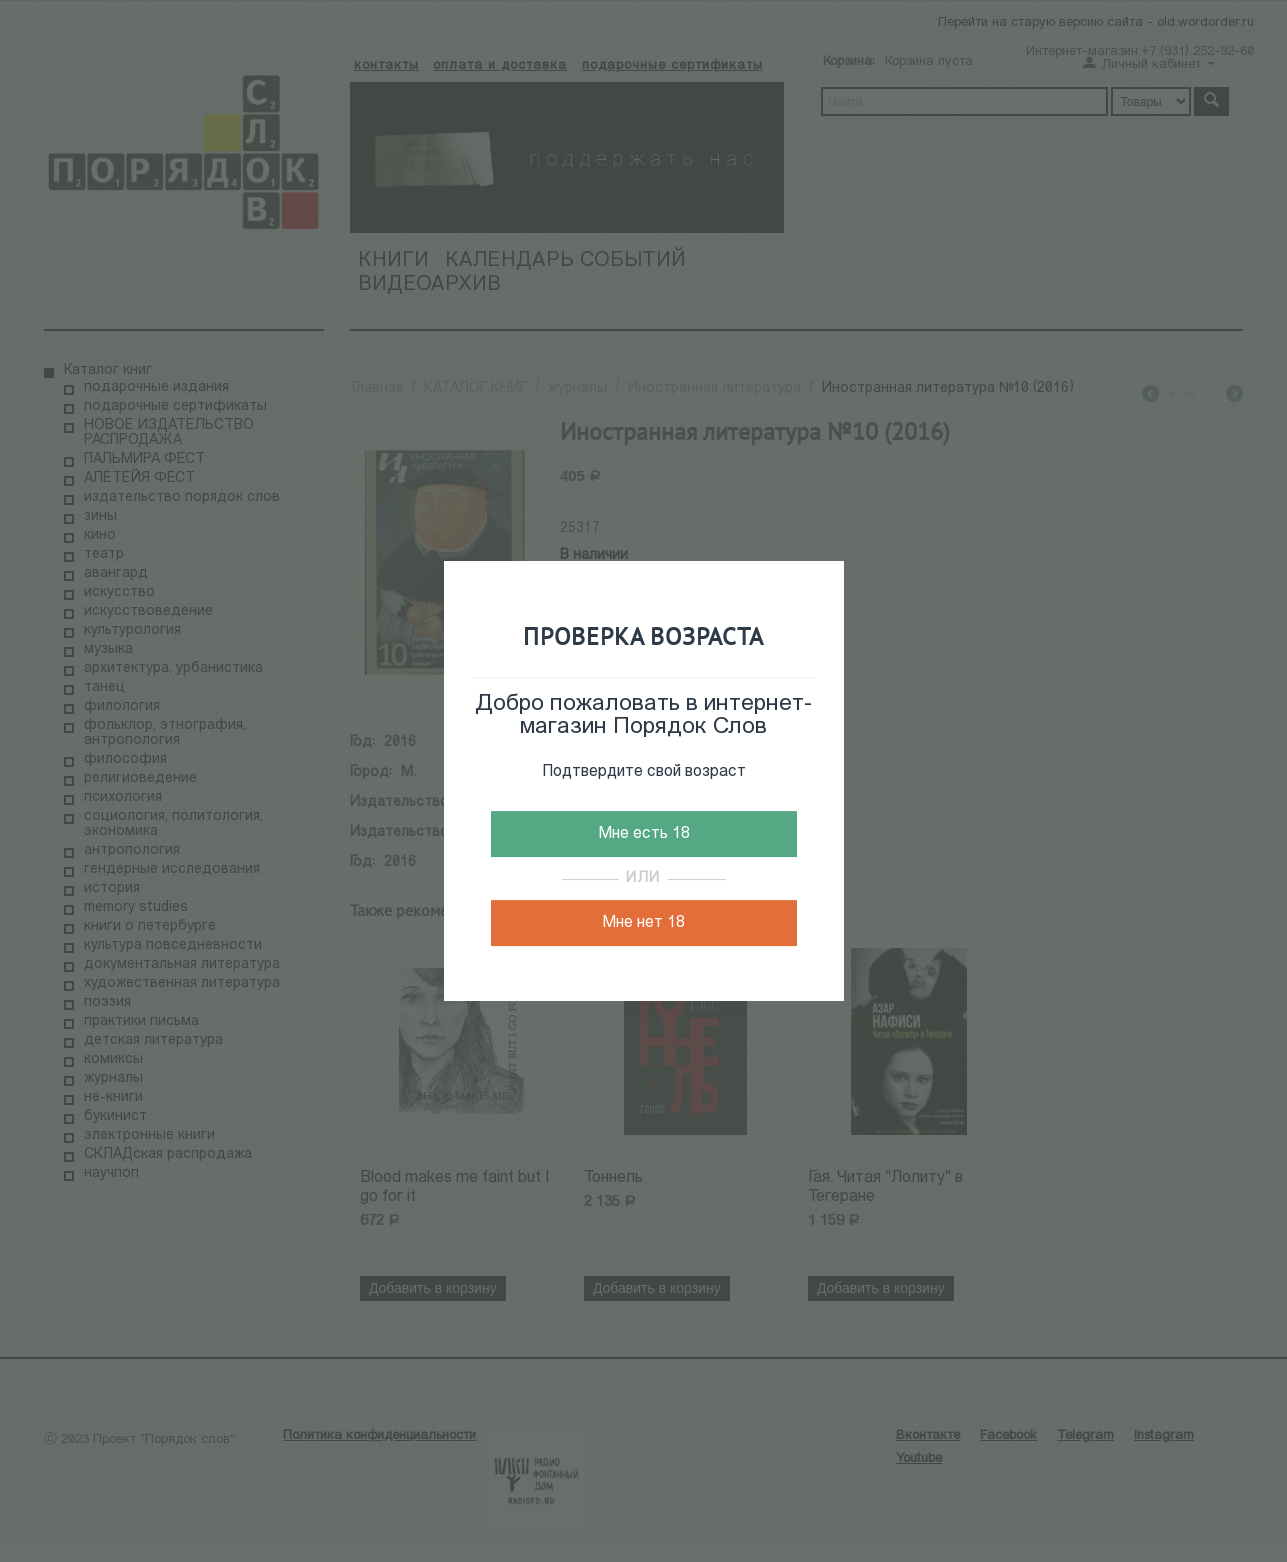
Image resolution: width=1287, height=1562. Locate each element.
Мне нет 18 (643, 923)
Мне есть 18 (644, 834)
